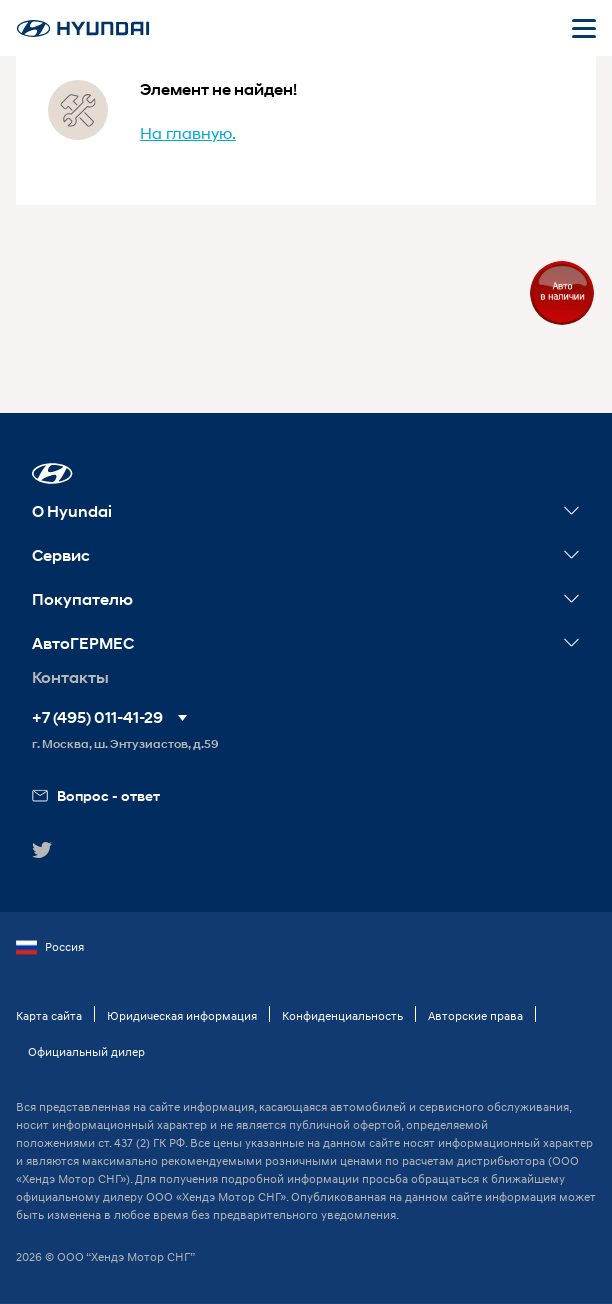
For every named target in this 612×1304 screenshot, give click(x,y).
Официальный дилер (86, 1051)
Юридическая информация (182, 1015)
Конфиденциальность (342, 1015)
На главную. (188, 132)
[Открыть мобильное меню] (584, 28)
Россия (50, 947)
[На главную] (83, 28)
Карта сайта (49, 1015)
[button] (52, 473)
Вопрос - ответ (96, 795)
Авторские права (475, 1015)
